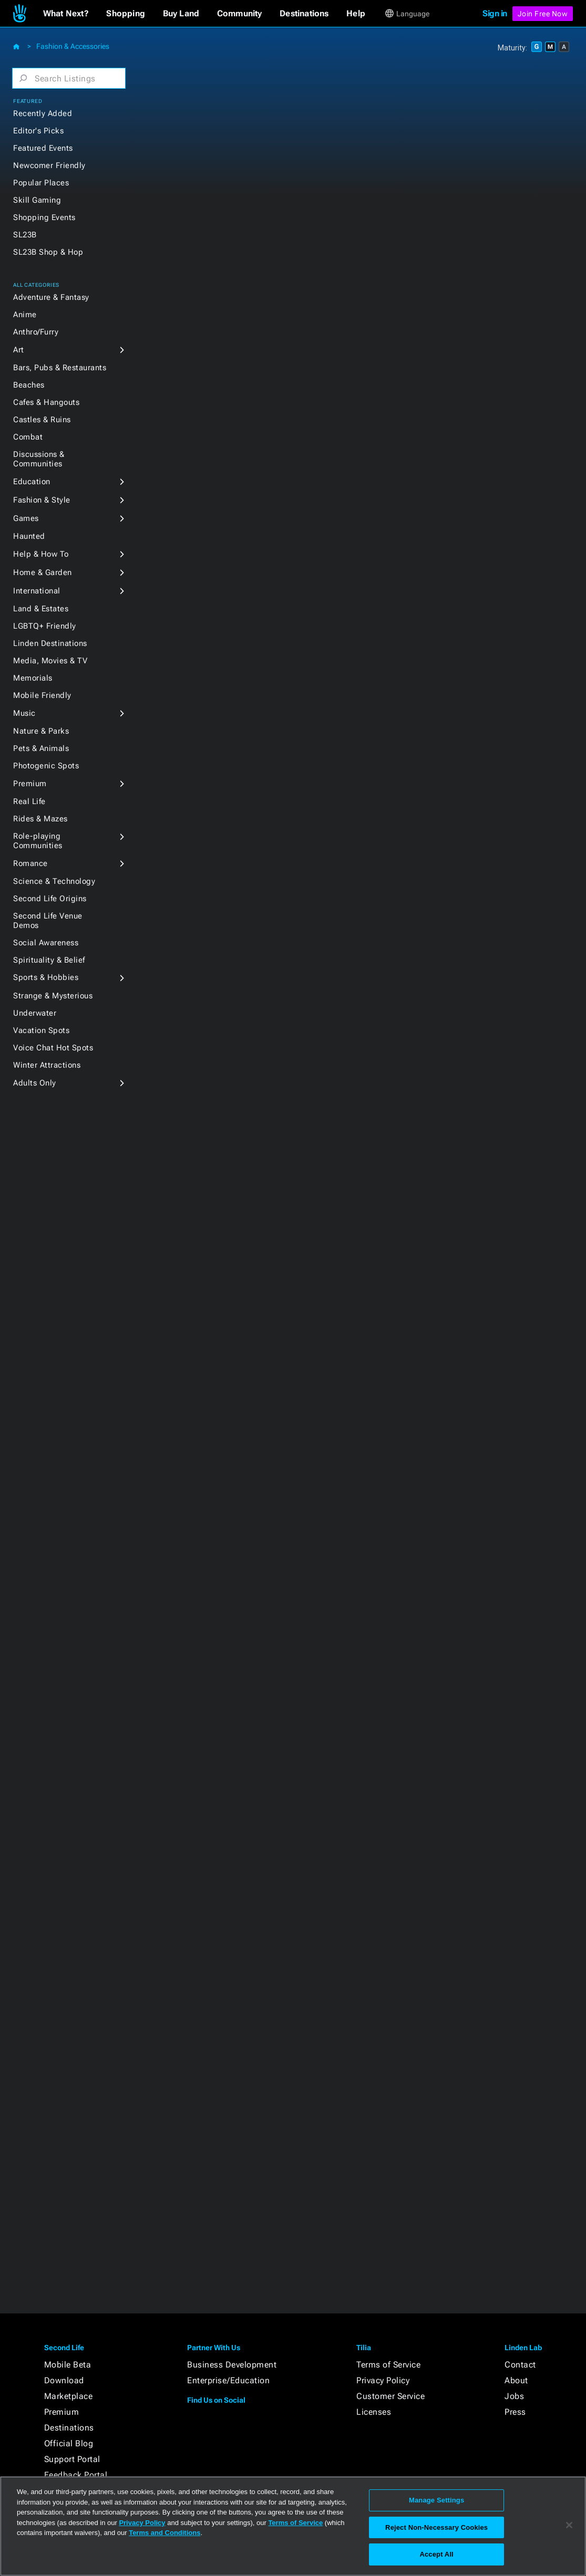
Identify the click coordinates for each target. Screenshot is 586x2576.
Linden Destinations (50, 643)
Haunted (29, 536)
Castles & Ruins (42, 419)
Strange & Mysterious (52, 995)
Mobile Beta (67, 2365)
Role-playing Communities (38, 840)
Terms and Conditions (164, 2533)
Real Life (29, 801)
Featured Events (43, 148)
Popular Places (41, 182)
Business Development (231, 2365)
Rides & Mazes (40, 818)
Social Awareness (45, 942)
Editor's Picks (38, 130)
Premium (30, 783)
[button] (66, 14)
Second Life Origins (50, 898)
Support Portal (72, 2459)
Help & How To (41, 554)
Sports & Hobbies (45, 977)
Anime (25, 314)
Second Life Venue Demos (48, 920)
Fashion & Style (41, 500)
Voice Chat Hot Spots (53, 1047)
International (36, 591)
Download (64, 2380)
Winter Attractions (46, 1065)
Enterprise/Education (228, 2380)
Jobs (514, 2396)
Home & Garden (42, 572)
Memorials (33, 678)
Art (18, 349)
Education (31, 481)
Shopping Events (44, 217)
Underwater (34, 1013)
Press (515, 2412)
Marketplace (68, 2396)
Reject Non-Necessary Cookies (436, 2527)
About (516, 2380)
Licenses (373, 2412)
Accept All (436, 2554)
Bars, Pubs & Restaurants (59, 367)
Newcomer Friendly (49, 165)
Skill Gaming (37, 200)
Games (26, 518)
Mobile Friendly (42, 695)
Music (24, 713)
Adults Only (34, 1083)
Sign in (494, 13)
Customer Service (390, 2396)
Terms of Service (388, 2365)
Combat (28, 437)
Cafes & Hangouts (46, 402)
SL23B (25, 234)
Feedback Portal (76, 2475)
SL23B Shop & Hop (48, 252)
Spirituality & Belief (49, 960)
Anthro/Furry (35, 332)
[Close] (569, 2525)
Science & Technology (54, 881)
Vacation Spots (41, 1030)
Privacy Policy (382, 2380)
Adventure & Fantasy (51, 297)
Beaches (29, 385)
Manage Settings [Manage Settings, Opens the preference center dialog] (436, 2500)
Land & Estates (40, 608)
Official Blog (69, 2443)
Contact (520, 2365)
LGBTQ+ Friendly (44, 626)
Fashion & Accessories (72, 46)
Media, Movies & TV (50, 660)
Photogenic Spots (46, 765)
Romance (30, 863)
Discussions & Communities (39, 459)
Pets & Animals (41, 748)
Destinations (69, 2428)
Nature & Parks (41, 731)
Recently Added (42, 113)
